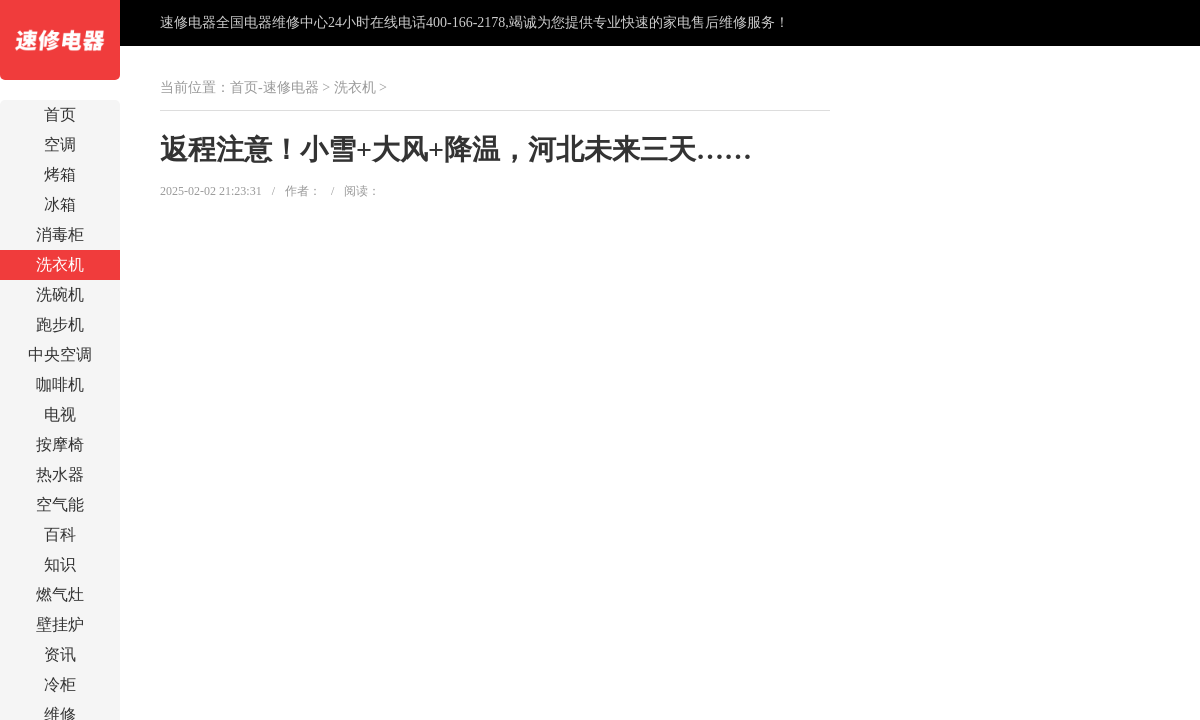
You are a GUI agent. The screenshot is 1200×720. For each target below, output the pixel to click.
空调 (60, 144)
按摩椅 (60, 444)
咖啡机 (60, 384)
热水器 (60, 474)
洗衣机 (60, 264)
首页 (60, 114)
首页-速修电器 (274, 87)
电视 (60, 414)
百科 (60, 534)
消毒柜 (60, 234)
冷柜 (60, 684)
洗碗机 (60, 294)
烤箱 (60, 174)
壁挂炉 (60, 624)
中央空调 (60, 354)
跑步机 (60, 324)
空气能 (60, 504)
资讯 (60, 654)
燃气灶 (60, 594)
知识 (60, 564)
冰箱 (60, 204)
